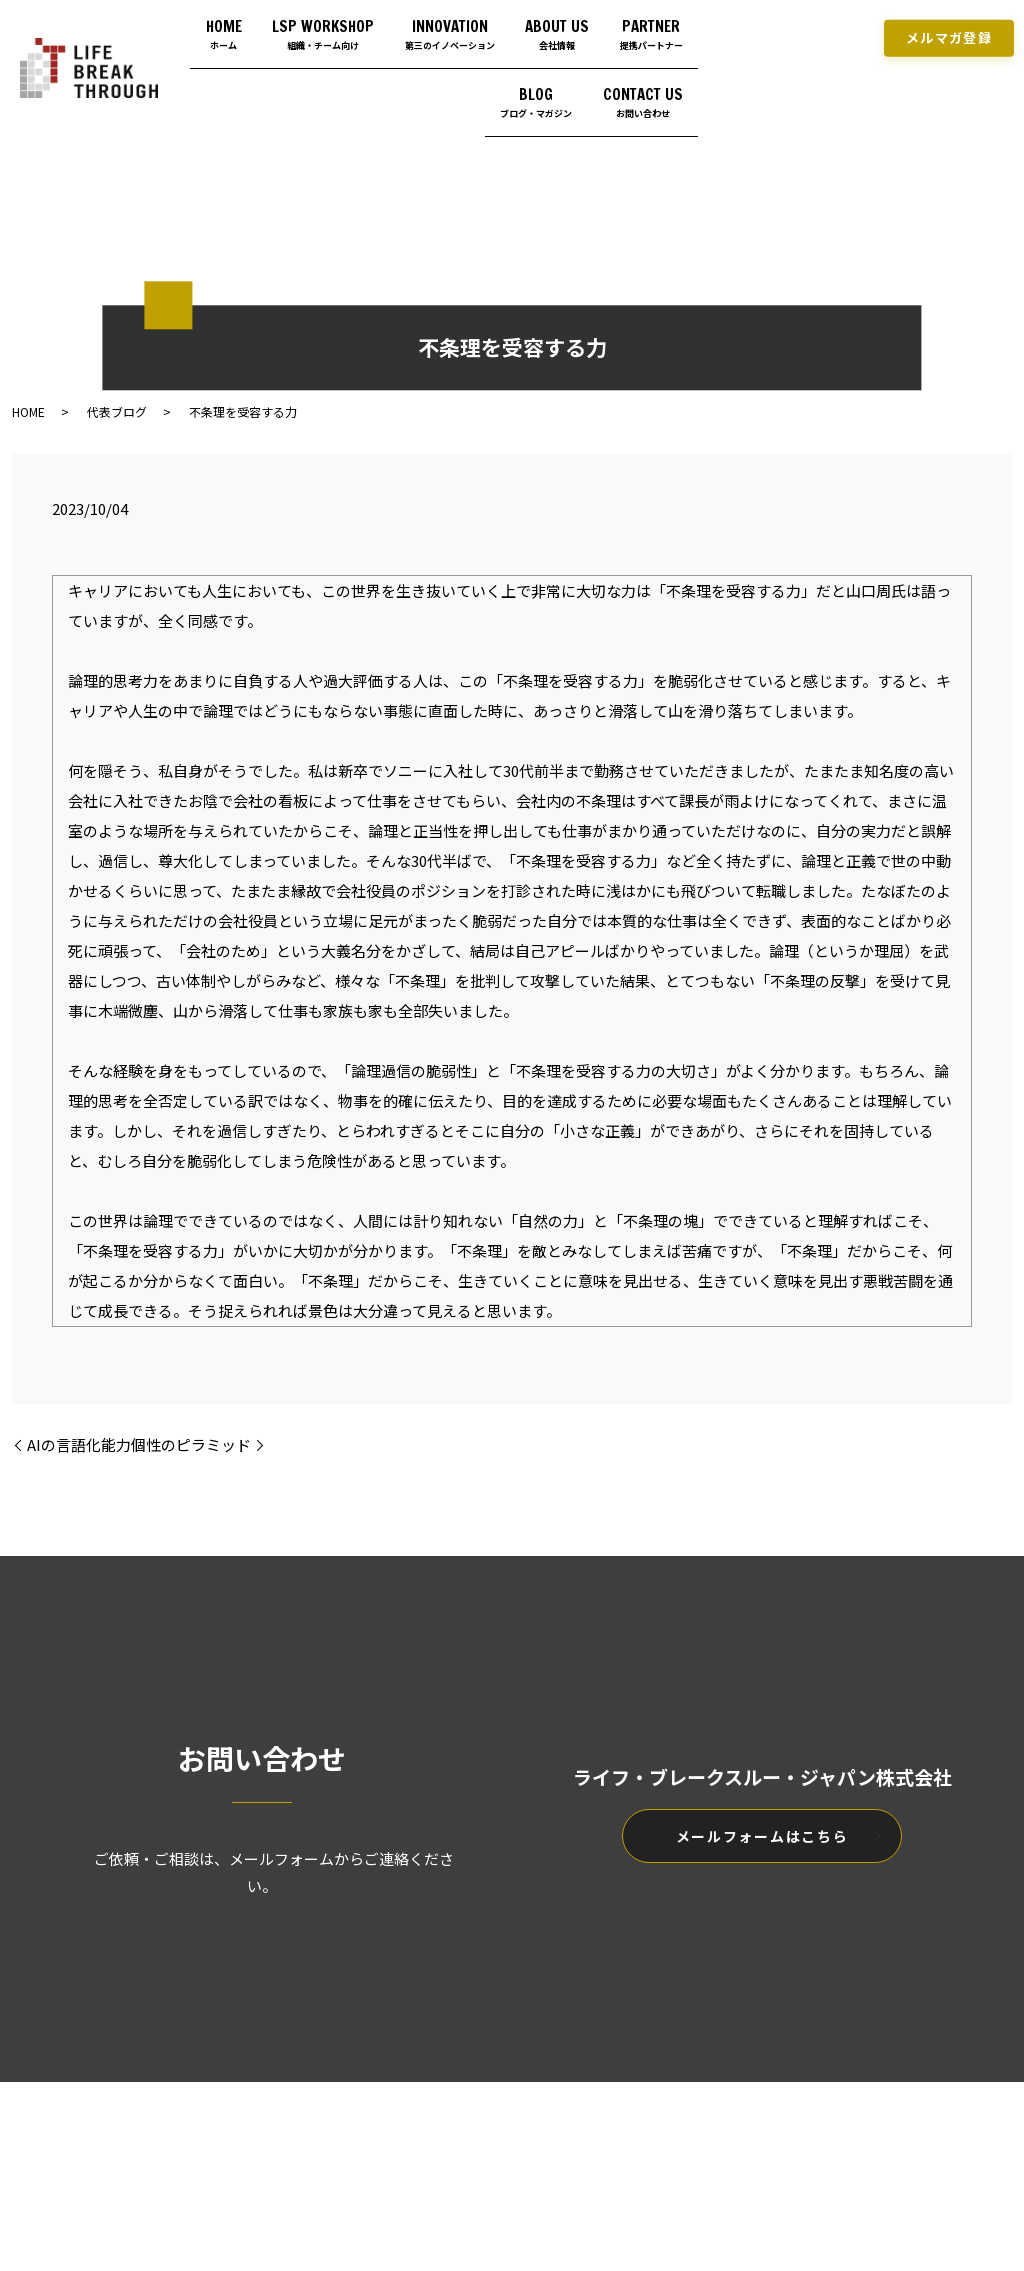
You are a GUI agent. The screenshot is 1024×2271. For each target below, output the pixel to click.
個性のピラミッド (191, 1444)
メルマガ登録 (949, 31)
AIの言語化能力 (79, 1444)
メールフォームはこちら (762, 1836)
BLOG (522, 80)
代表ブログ (117, 411)
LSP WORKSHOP (388, 26)
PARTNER (409, 80)
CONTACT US (636, 80)
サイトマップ (622, 2138)
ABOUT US (651, 26)
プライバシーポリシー (490, 2138)
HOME (274, 26)
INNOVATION (529, 26)
